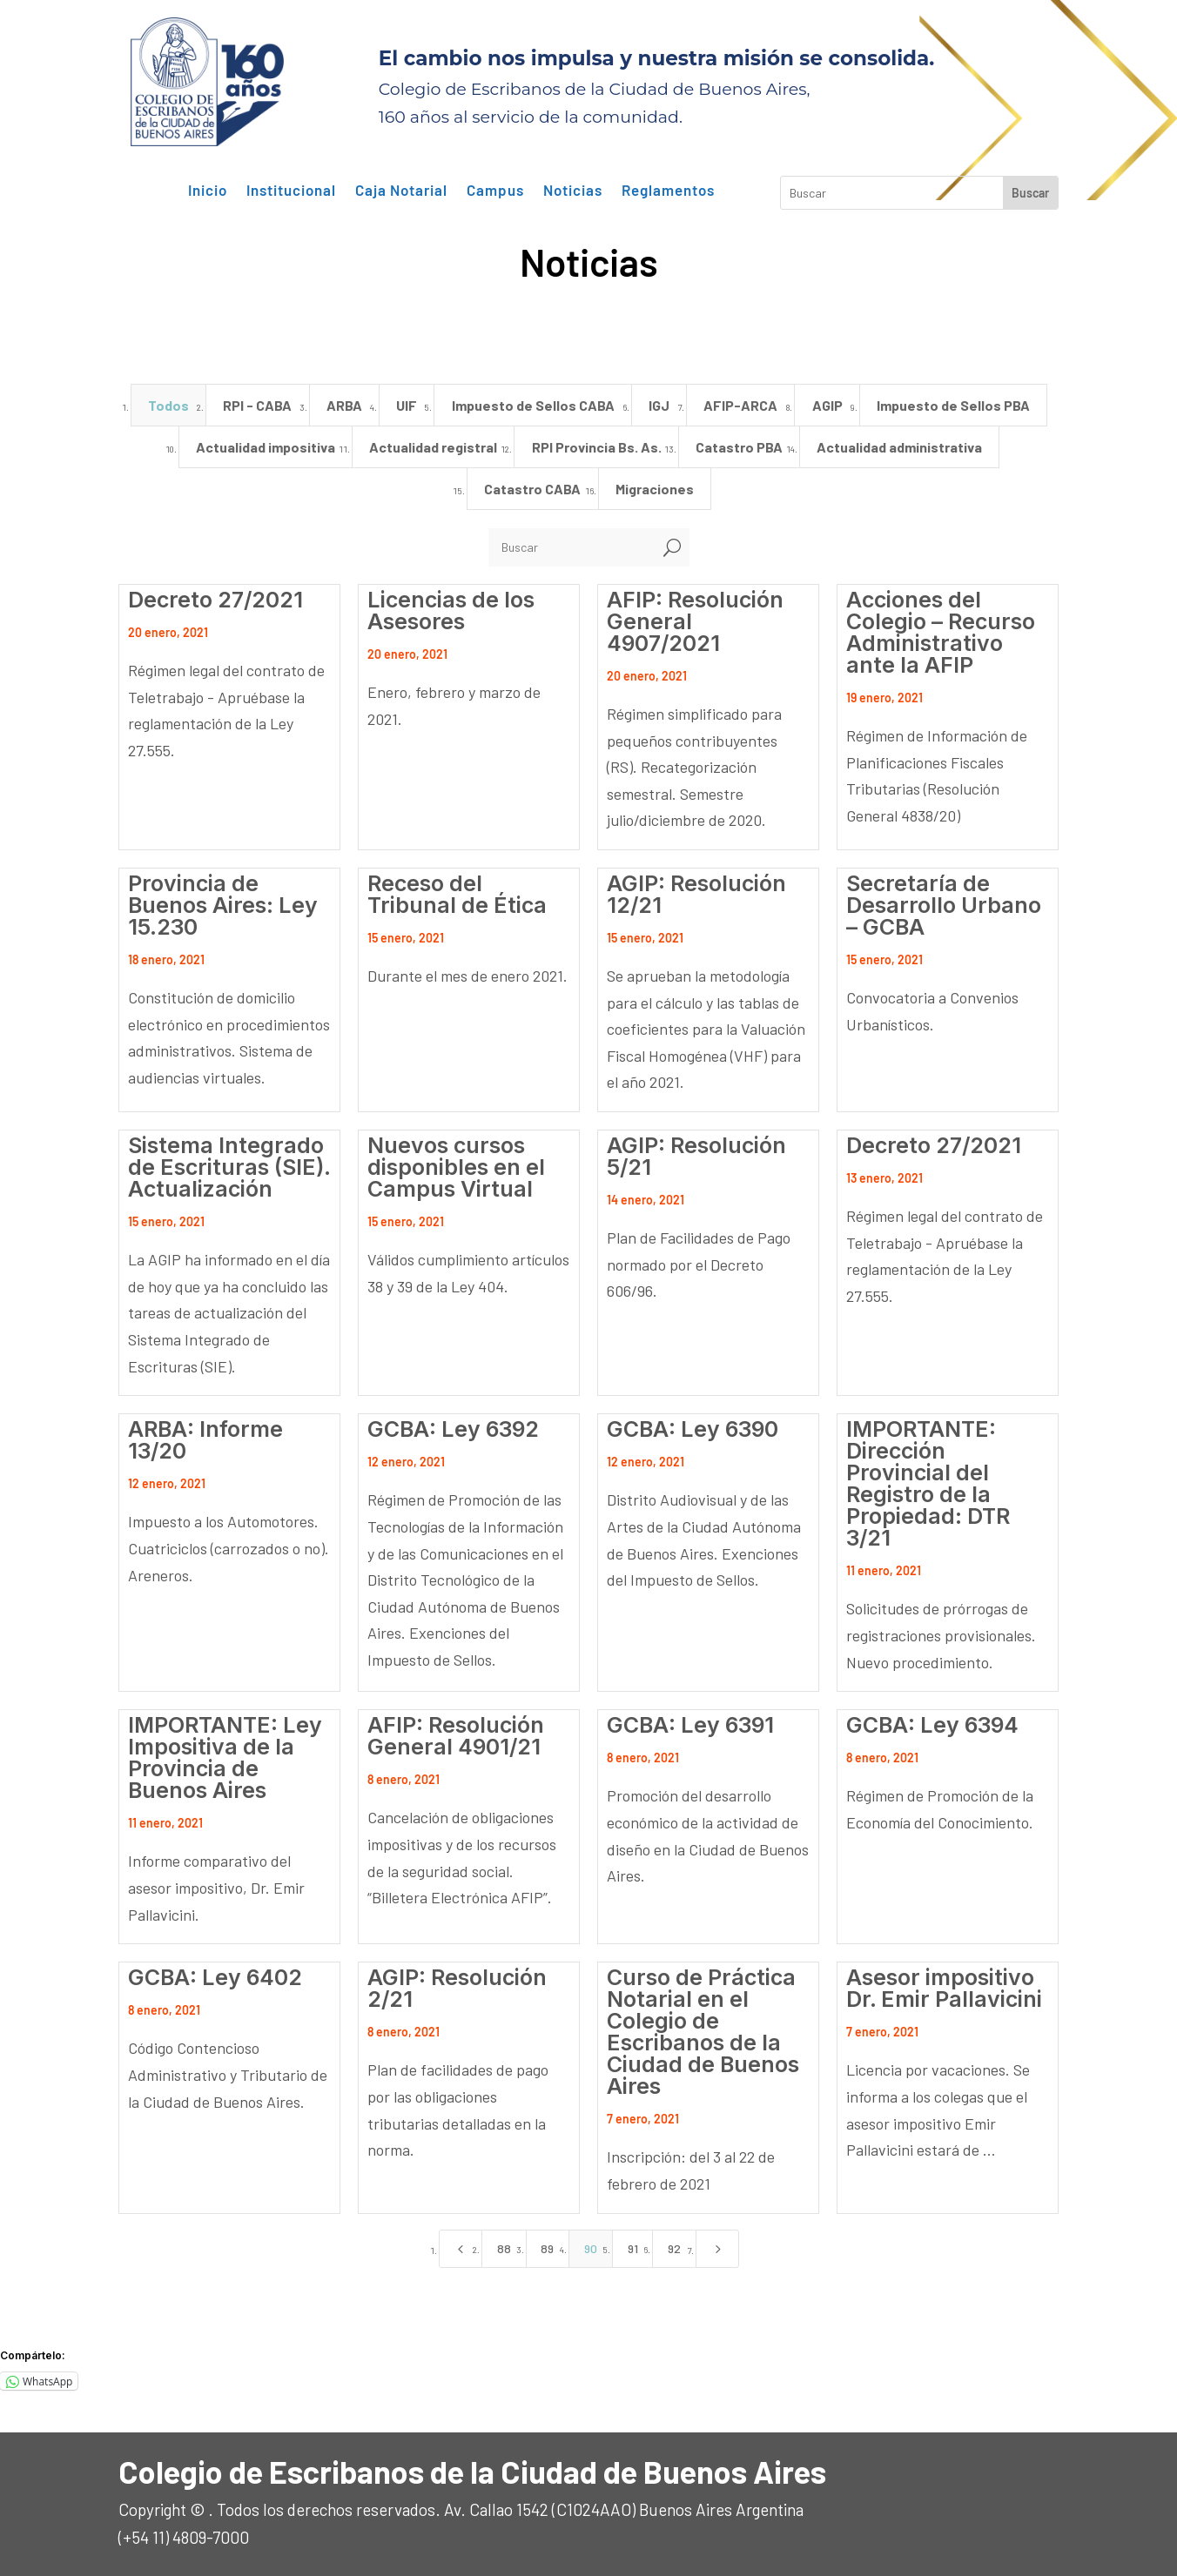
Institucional (291, 190)
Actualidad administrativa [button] (899, 447)
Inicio (207, 190)
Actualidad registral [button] (433, 447)
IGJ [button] (659, 405)
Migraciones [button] (654, 488)
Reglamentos (668, 190)
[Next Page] (717, 2249)
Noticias (572, 190)
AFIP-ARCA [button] (740, 405)
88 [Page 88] (504, 2248)
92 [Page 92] (674, 2248)
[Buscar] (571, 547)
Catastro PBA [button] (739, 447)
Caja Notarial (401, 190)
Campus (495, 190)
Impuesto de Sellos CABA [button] (533, 405)
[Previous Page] (460, 2249)
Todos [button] (168, 405)
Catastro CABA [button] (532, 488)
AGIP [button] (827, 405)
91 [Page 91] (633, 2248)
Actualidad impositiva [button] (265, 447)
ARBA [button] (344, 405)
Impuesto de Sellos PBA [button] (953, 405)
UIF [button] (406, 405)
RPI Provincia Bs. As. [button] (597, 447)
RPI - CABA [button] (257, 405)
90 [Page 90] (590, 2248)
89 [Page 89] (547, 2248)
